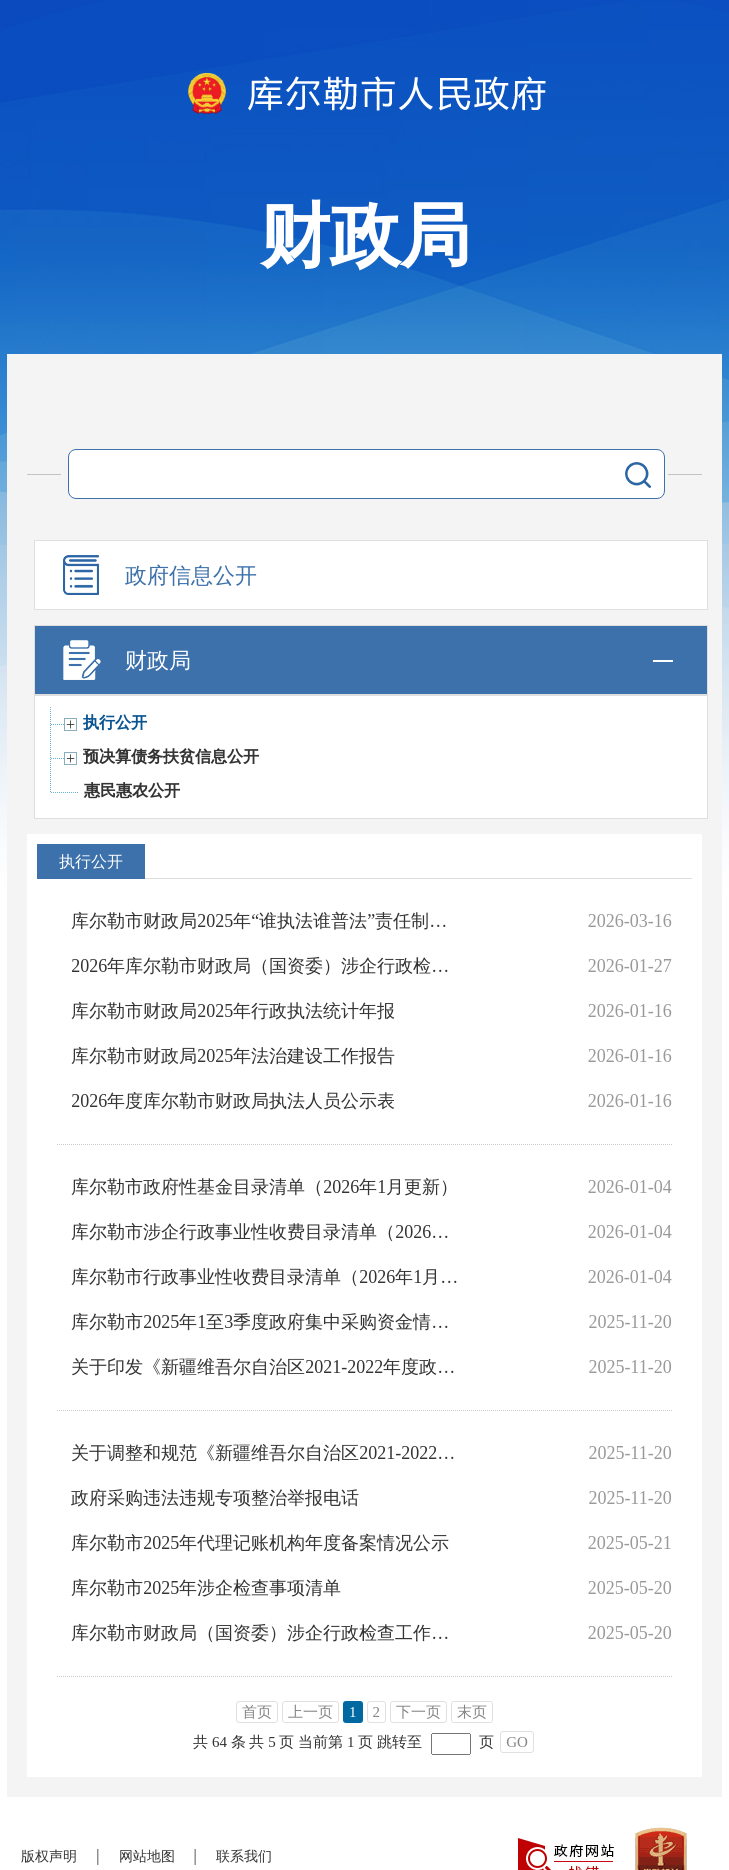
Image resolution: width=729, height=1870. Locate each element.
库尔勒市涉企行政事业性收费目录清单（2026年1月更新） (266, 1232)
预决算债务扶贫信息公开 (171, 756)
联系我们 (244, 1856)
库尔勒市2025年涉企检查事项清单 (206, 1588)
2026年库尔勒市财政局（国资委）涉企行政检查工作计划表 (266, 966)
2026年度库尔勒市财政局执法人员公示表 (233, 1101)
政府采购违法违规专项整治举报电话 (215, 1498)
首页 (257, 1712)
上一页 (310, 1712)
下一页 (418, 1712)
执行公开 (115, 722)
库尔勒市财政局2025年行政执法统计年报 (233, 1011)
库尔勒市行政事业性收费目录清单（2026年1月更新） (266, 1277)
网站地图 (147, 1856)
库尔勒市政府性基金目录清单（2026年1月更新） (264, 1187)
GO (517, 1742)
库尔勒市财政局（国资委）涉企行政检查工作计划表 (266, 1633)
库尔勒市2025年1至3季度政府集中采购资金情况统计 (266, 1322)
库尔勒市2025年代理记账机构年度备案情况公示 (260, 1543)
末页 (472, 1712)
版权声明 (49, 1856)
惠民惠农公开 (132, 790)
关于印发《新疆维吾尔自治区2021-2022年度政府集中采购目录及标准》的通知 (266, 1367)
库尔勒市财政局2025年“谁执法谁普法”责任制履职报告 (266, 921)
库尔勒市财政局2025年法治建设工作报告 (233, 1056)
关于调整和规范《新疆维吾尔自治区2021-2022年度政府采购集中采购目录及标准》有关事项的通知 (266, 1453)
